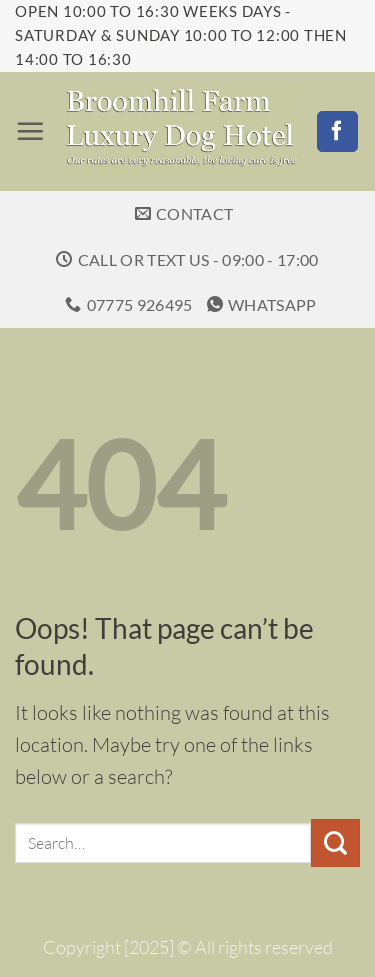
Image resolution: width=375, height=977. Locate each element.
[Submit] (335, 843)
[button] (30, 131)
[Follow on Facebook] (337, 132)
